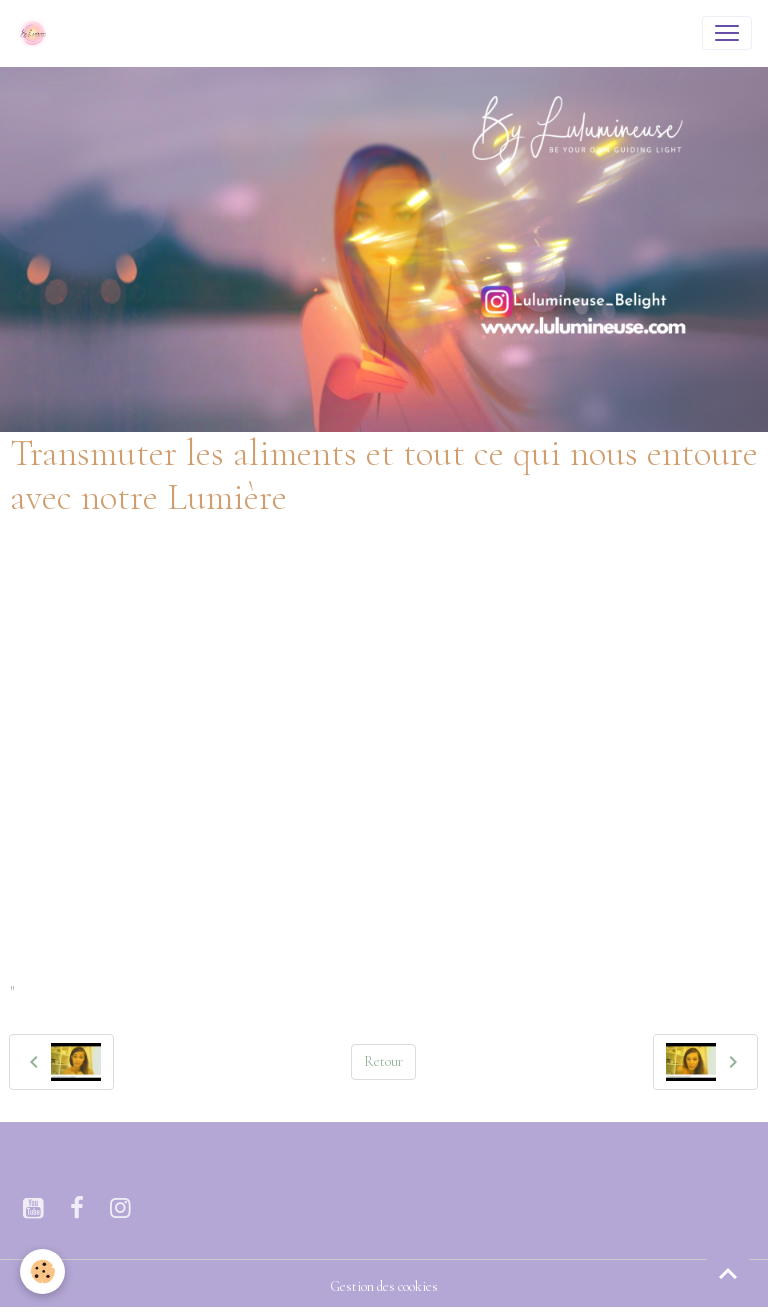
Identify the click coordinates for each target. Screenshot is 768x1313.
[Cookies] (42, 1271)
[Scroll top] (728, 1273)
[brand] (37, 33)
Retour (383, 1061)
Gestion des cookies (384, 1286)
